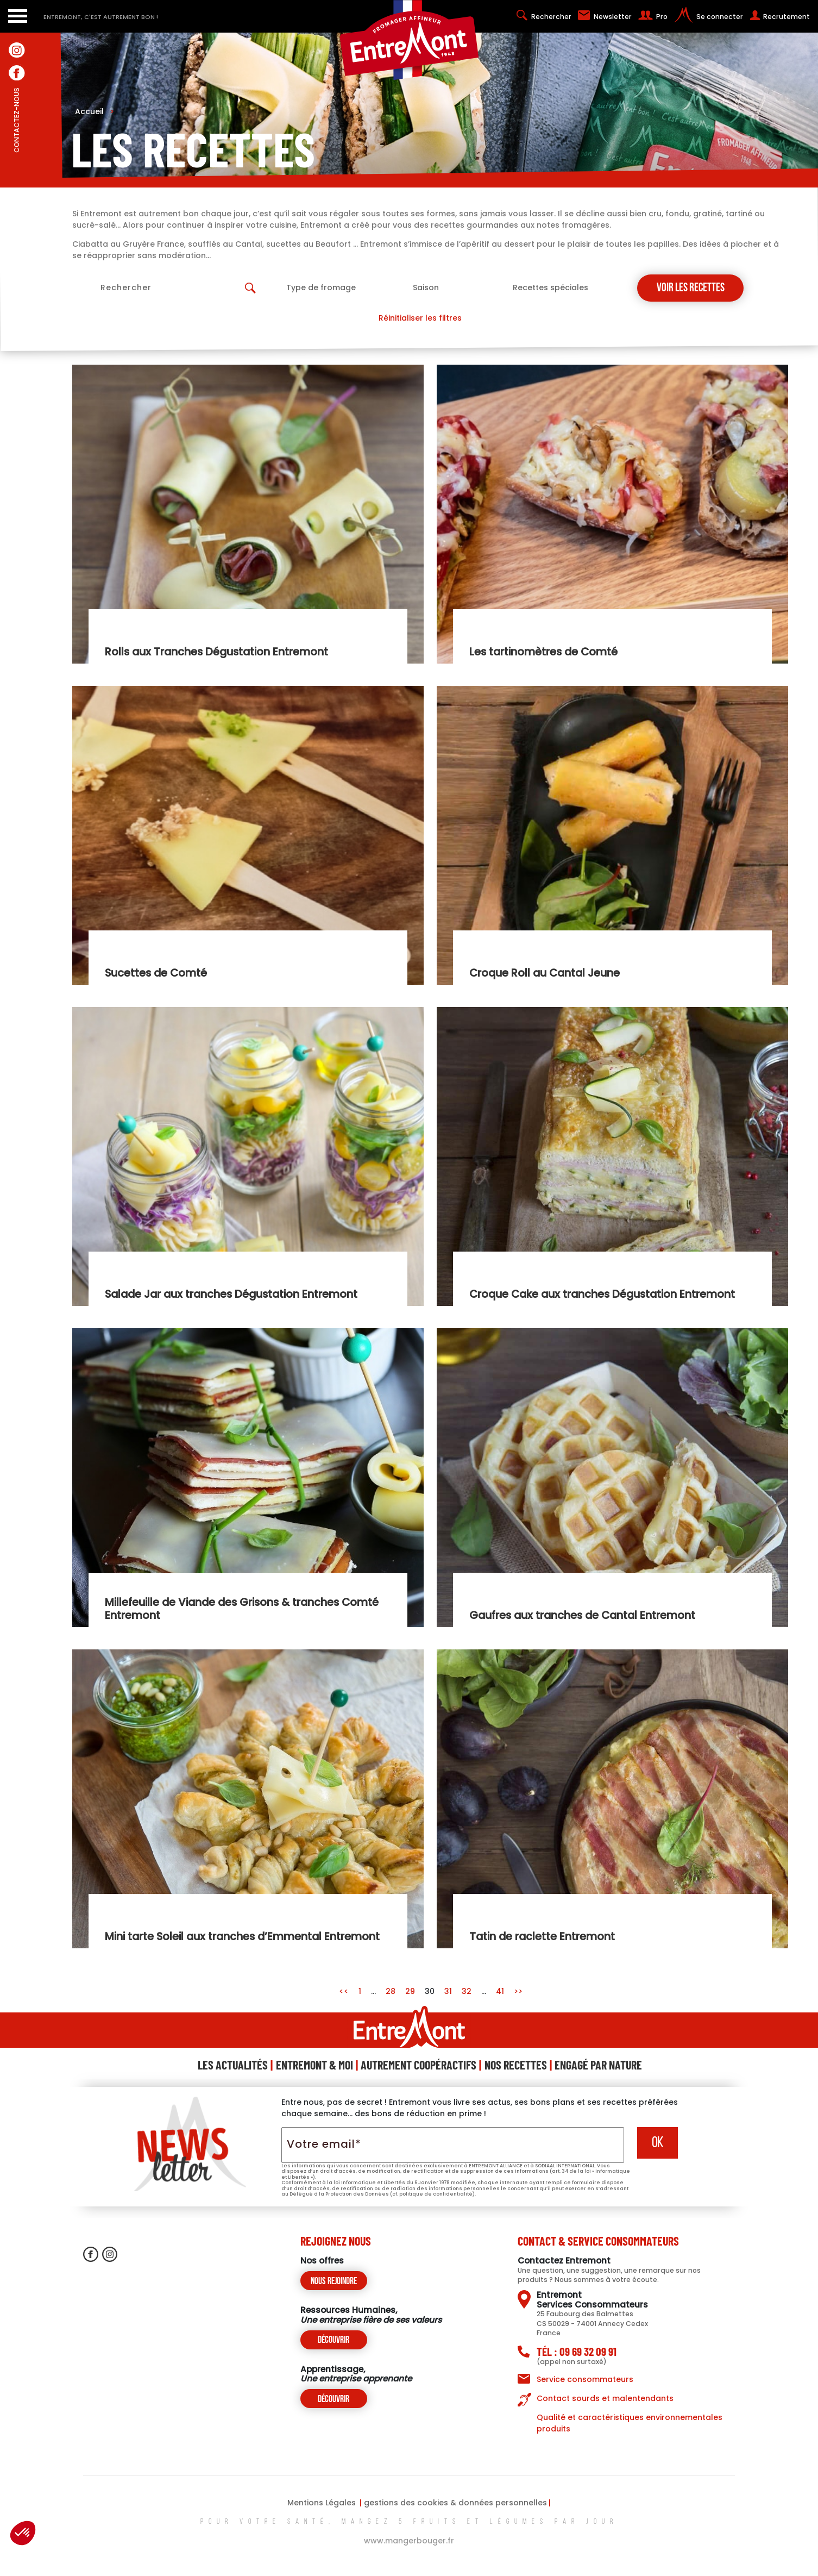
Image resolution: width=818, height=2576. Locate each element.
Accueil (94, 111)
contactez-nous (16, 144)
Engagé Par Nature (598, 2065)
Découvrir (333, 2340)
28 (390, 1991)
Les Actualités (233, 2065)
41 (500, 1991)
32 (466, 1991)
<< (345, 1991)
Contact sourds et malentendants (605, 2398)
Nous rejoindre (334, 2281)
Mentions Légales (321, 2502)
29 (410, 1991)
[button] (23, 2533)
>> (518, 1991)
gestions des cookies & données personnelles (455, 2502)
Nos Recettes (515, 2065)
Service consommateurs (585, 2379)
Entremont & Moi (314, 2065)
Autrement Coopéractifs (418, 2065)
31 (448, 1991)
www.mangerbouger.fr (409, 2540)
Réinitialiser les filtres (420, 317)
